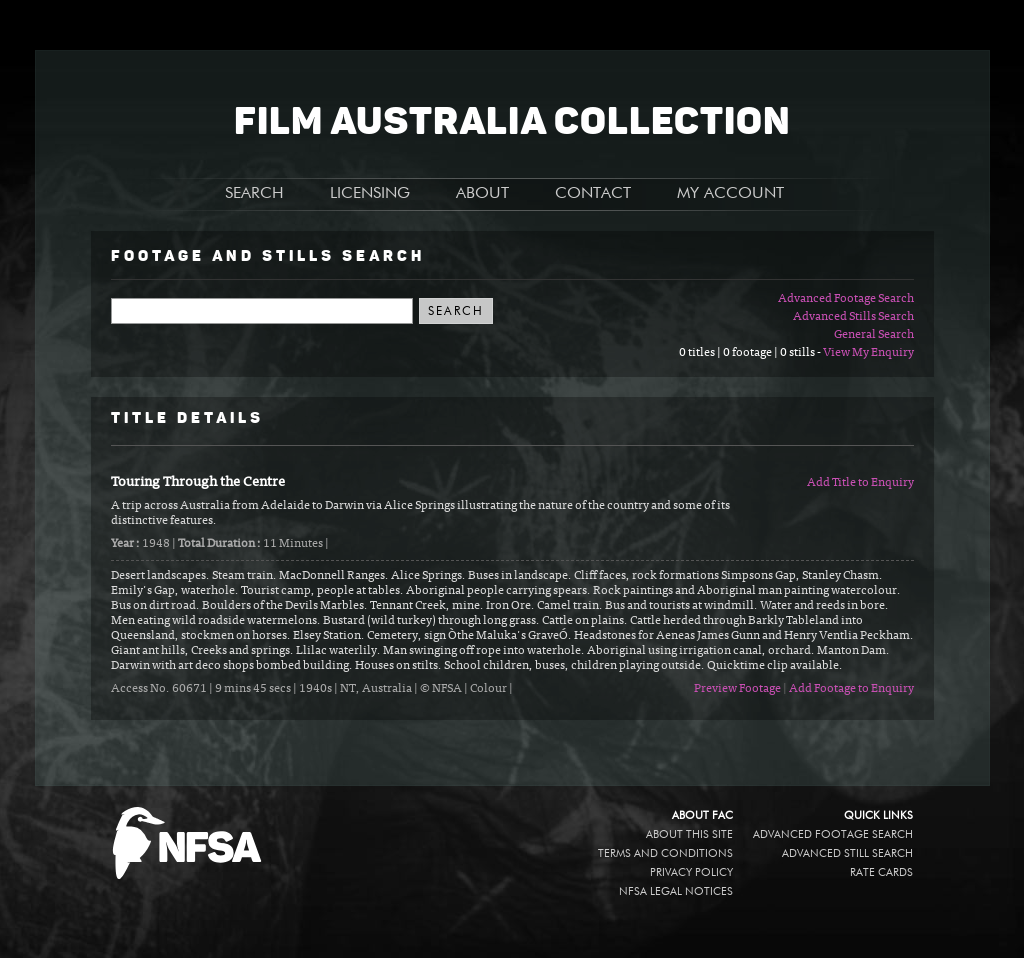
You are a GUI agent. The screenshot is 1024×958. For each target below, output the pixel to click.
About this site (689, 834)
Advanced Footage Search (846, 299)
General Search (874, 335)
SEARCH (254, 194)
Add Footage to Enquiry (851, 689)
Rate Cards (881, 872)
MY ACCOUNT (730, 194)
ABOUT (482, 194)
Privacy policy (691, 872)
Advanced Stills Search (853, 317)
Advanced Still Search (847, 853)
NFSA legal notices (676, 891)
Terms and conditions (665, 853)
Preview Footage (737, 689)
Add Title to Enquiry (860, 483)
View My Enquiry (868, 353)
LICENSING (370, 194)
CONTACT (593, 194)
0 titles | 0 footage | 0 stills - (751, 353)
